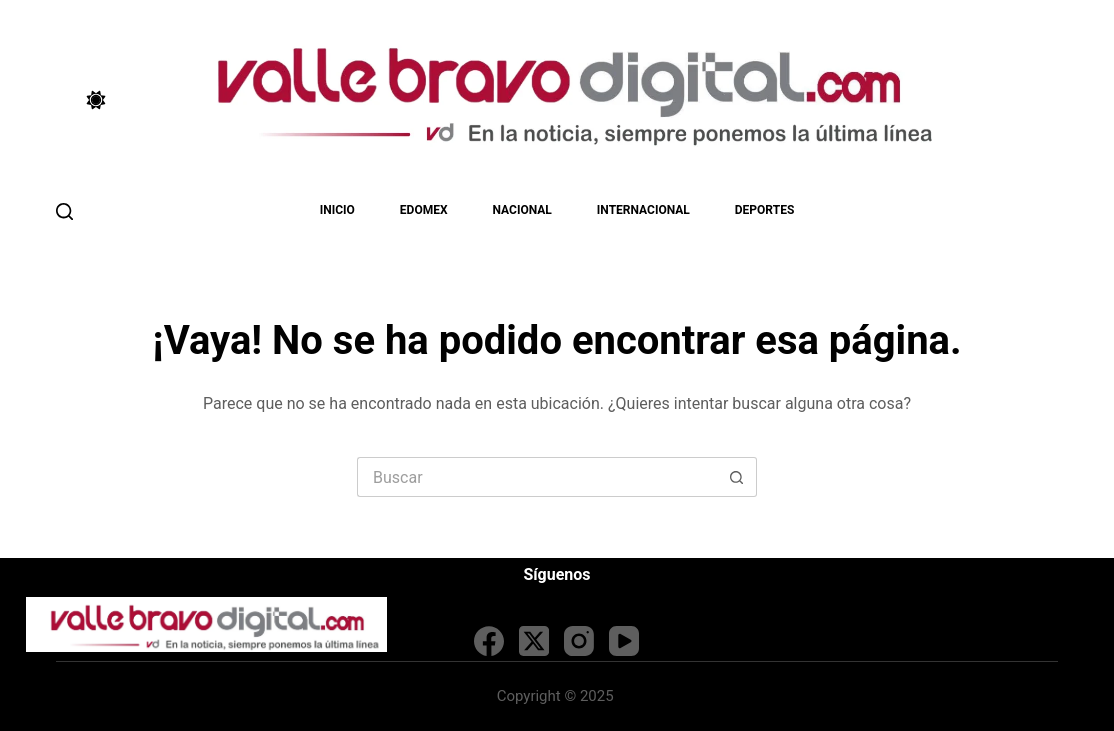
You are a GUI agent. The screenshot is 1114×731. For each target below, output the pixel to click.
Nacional (522, 210)
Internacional (643, 210)
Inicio (337, 210)
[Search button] (737, 477)
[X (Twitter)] (534, 641)
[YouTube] (624, 641)
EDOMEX (424, 210)
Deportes (764, 210)
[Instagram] (579, 641)
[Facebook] (489, 641)
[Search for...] (537, 477)
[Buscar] (64, 211)
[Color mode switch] (96, 100)
